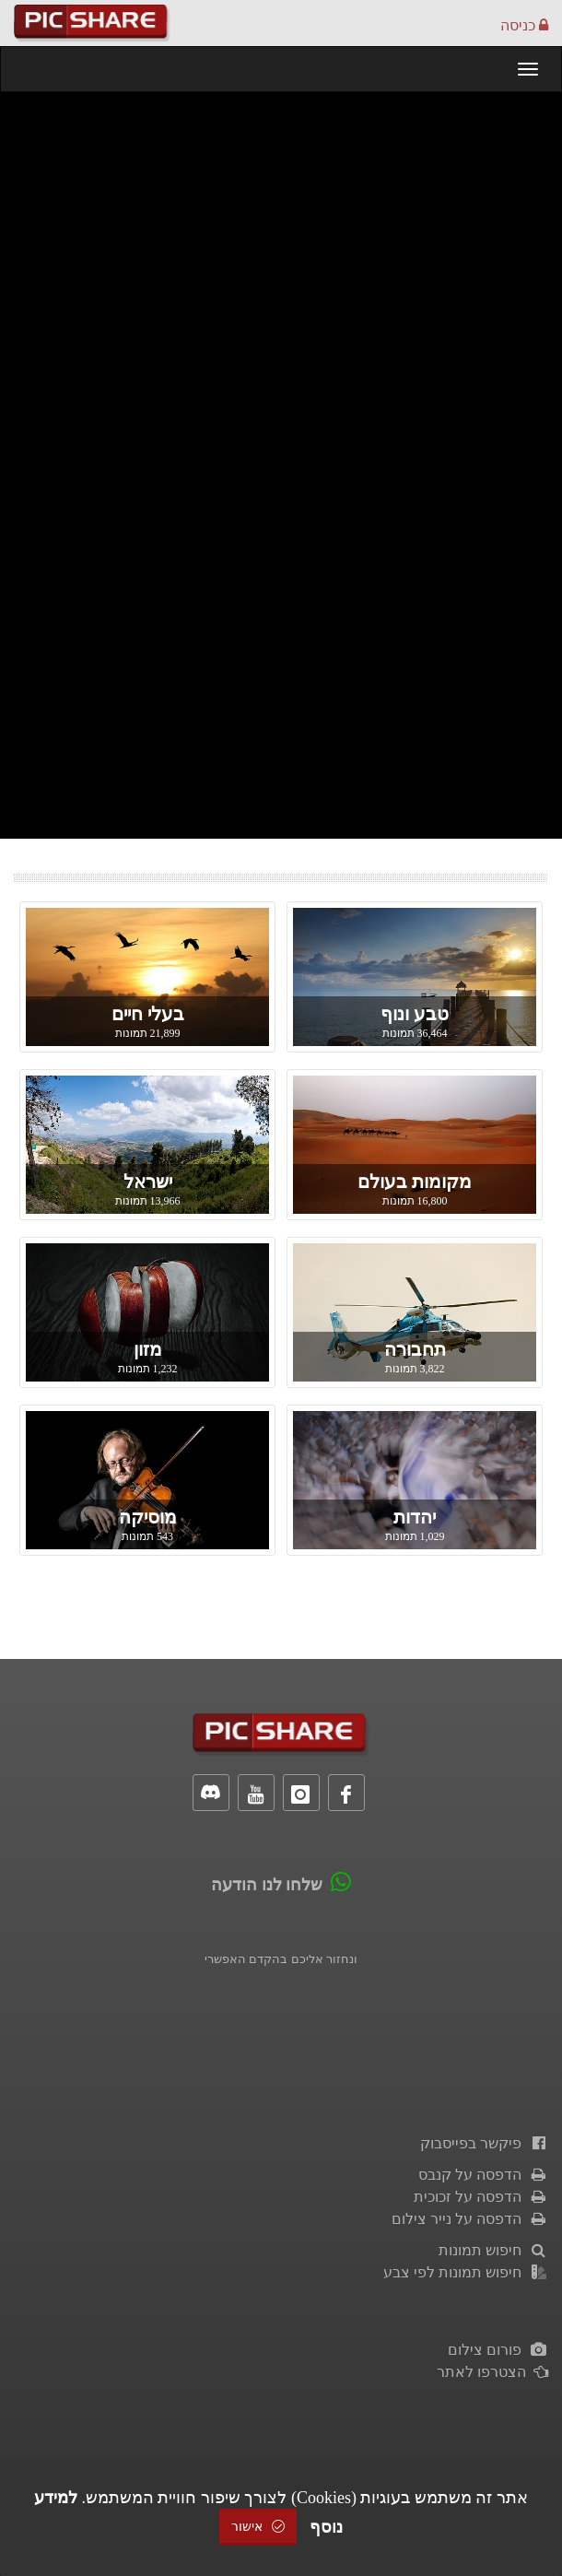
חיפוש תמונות (493, 2250)
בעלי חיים (147, 1014)
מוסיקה (148, 1517)
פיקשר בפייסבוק (484, 2143)
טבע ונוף (415, 1014)
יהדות (414, 1517)
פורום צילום (498, 2350)
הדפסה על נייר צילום (470, 2219)
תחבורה (415, 1349)
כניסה (524, 25)
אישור (258, 2527)
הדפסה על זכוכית (481, 2197)
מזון (148, 1349)
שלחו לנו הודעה (266, 1885)
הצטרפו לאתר (492, 2372)
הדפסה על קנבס (483, 2174)
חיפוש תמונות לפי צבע (465, 2272)
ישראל (147, 1181)
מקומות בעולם (414, 1181)
